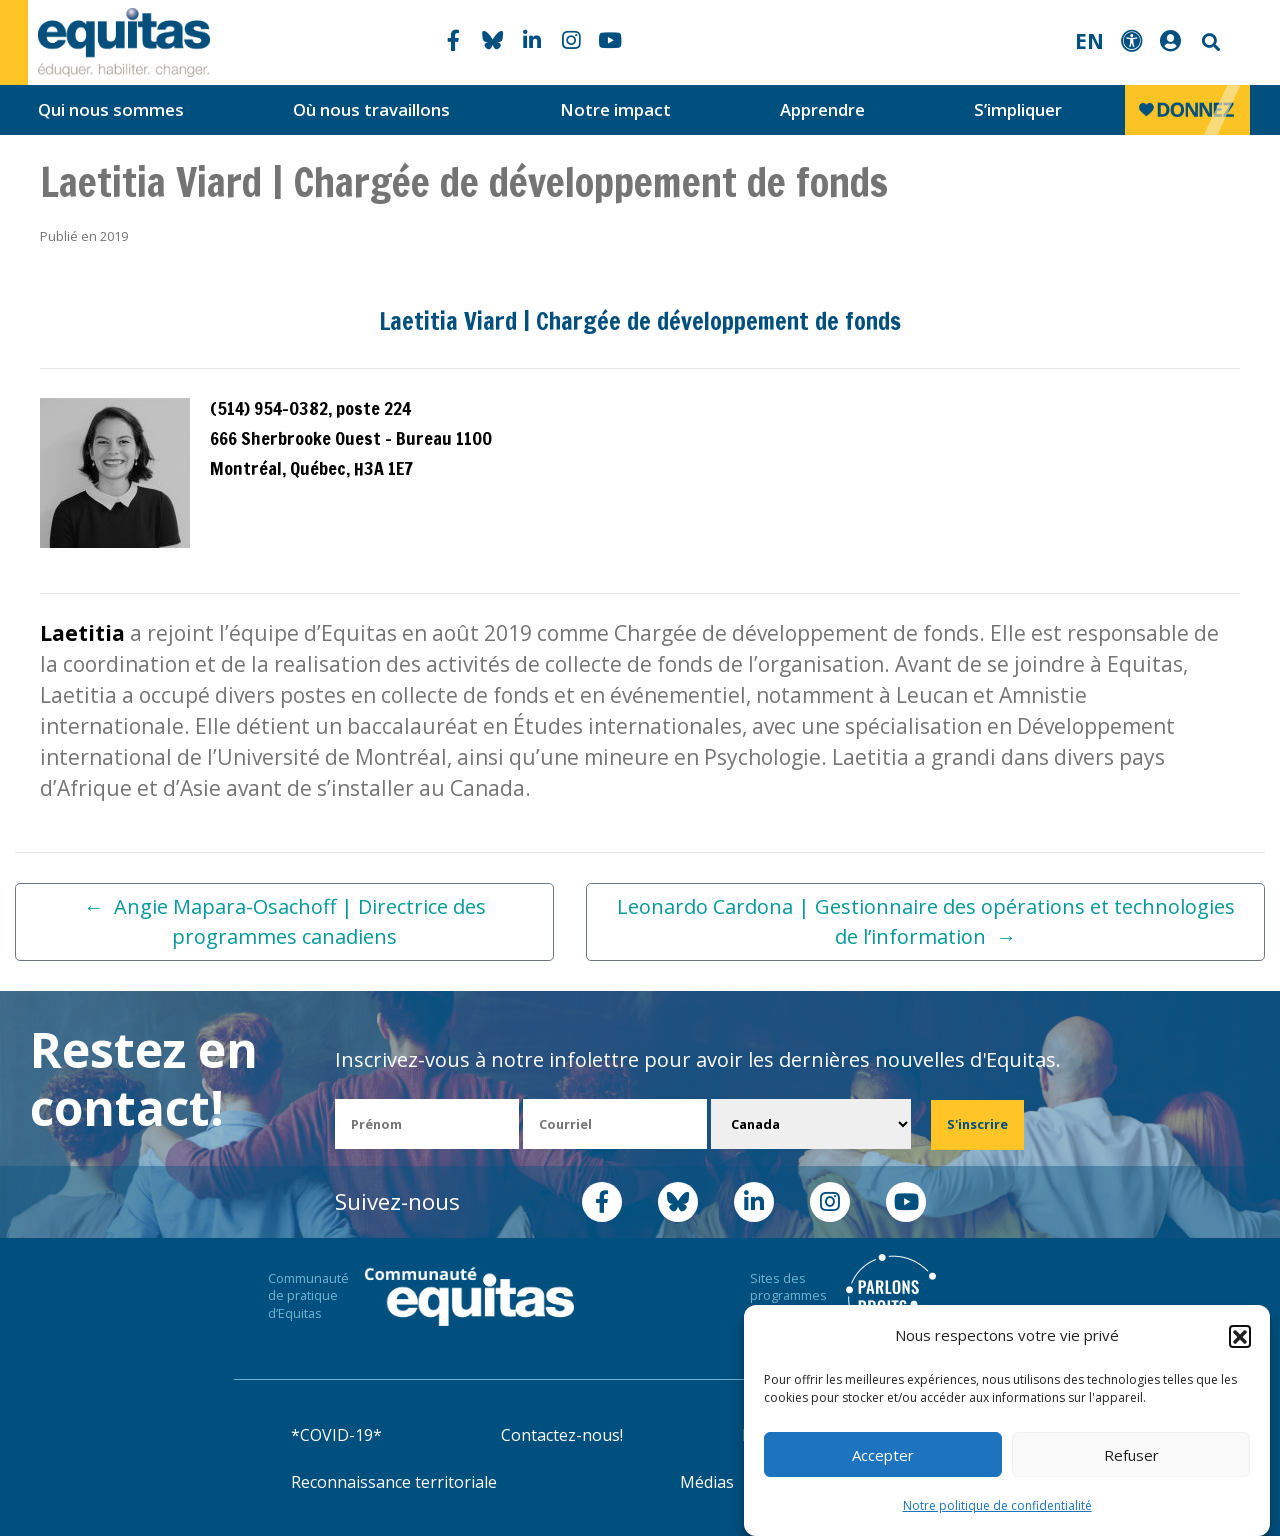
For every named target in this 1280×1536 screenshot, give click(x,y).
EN (1089, 41)
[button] (1240, 1336)
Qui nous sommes (111, 109)
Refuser (1131, 1455)
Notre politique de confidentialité (997, 1505)
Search (1209, 42)
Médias (707, 1482)
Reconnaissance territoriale (394, 1482)
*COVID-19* (336, 1435)
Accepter (883, 1455)
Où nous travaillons (371, 109)
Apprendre (822, 109)
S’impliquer (1018, 109)
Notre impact (615, 109)
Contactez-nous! (562, 1435)
